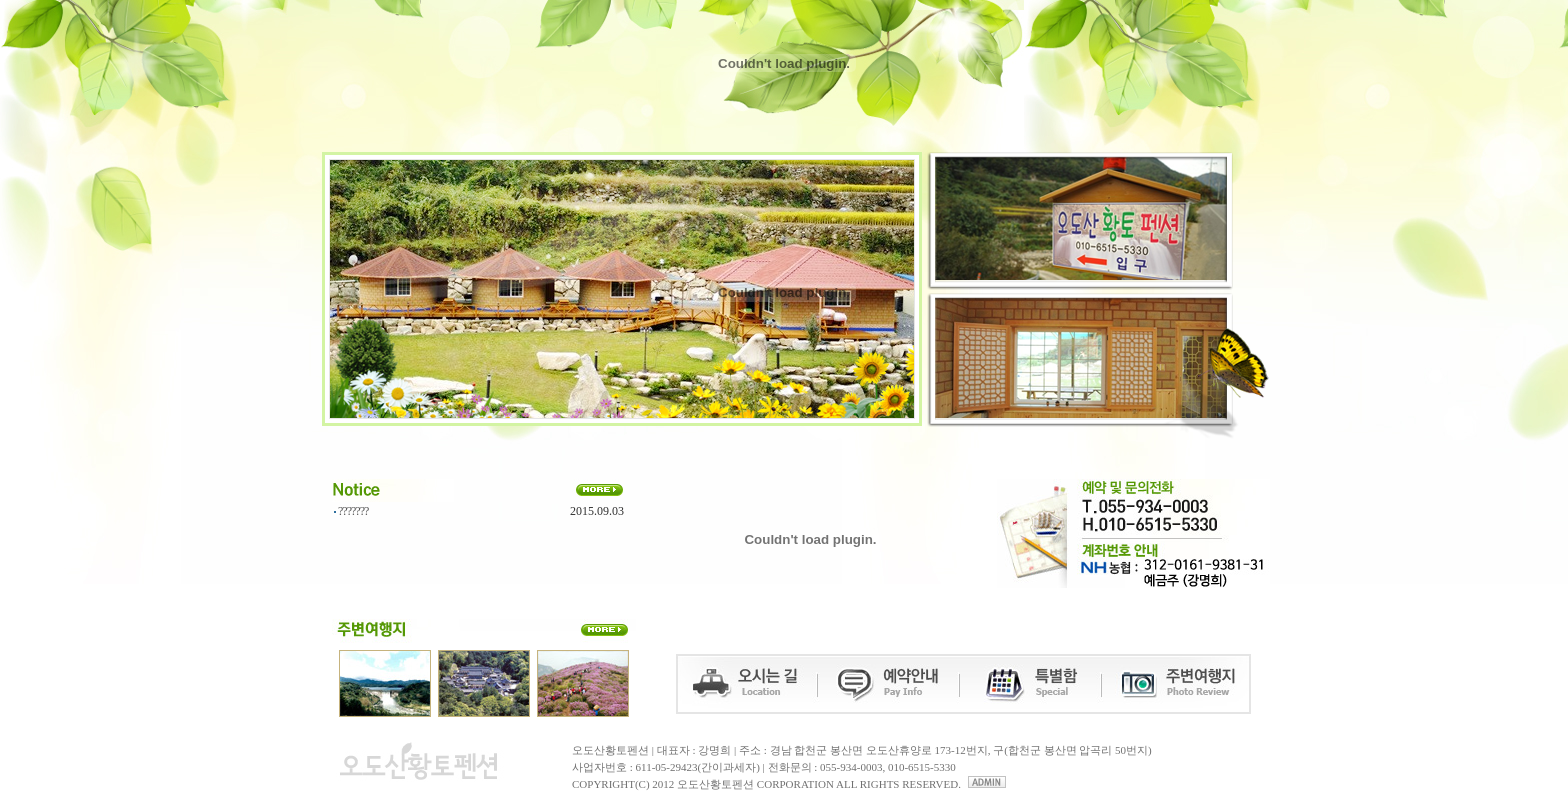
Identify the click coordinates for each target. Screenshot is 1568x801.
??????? (353, 511)
